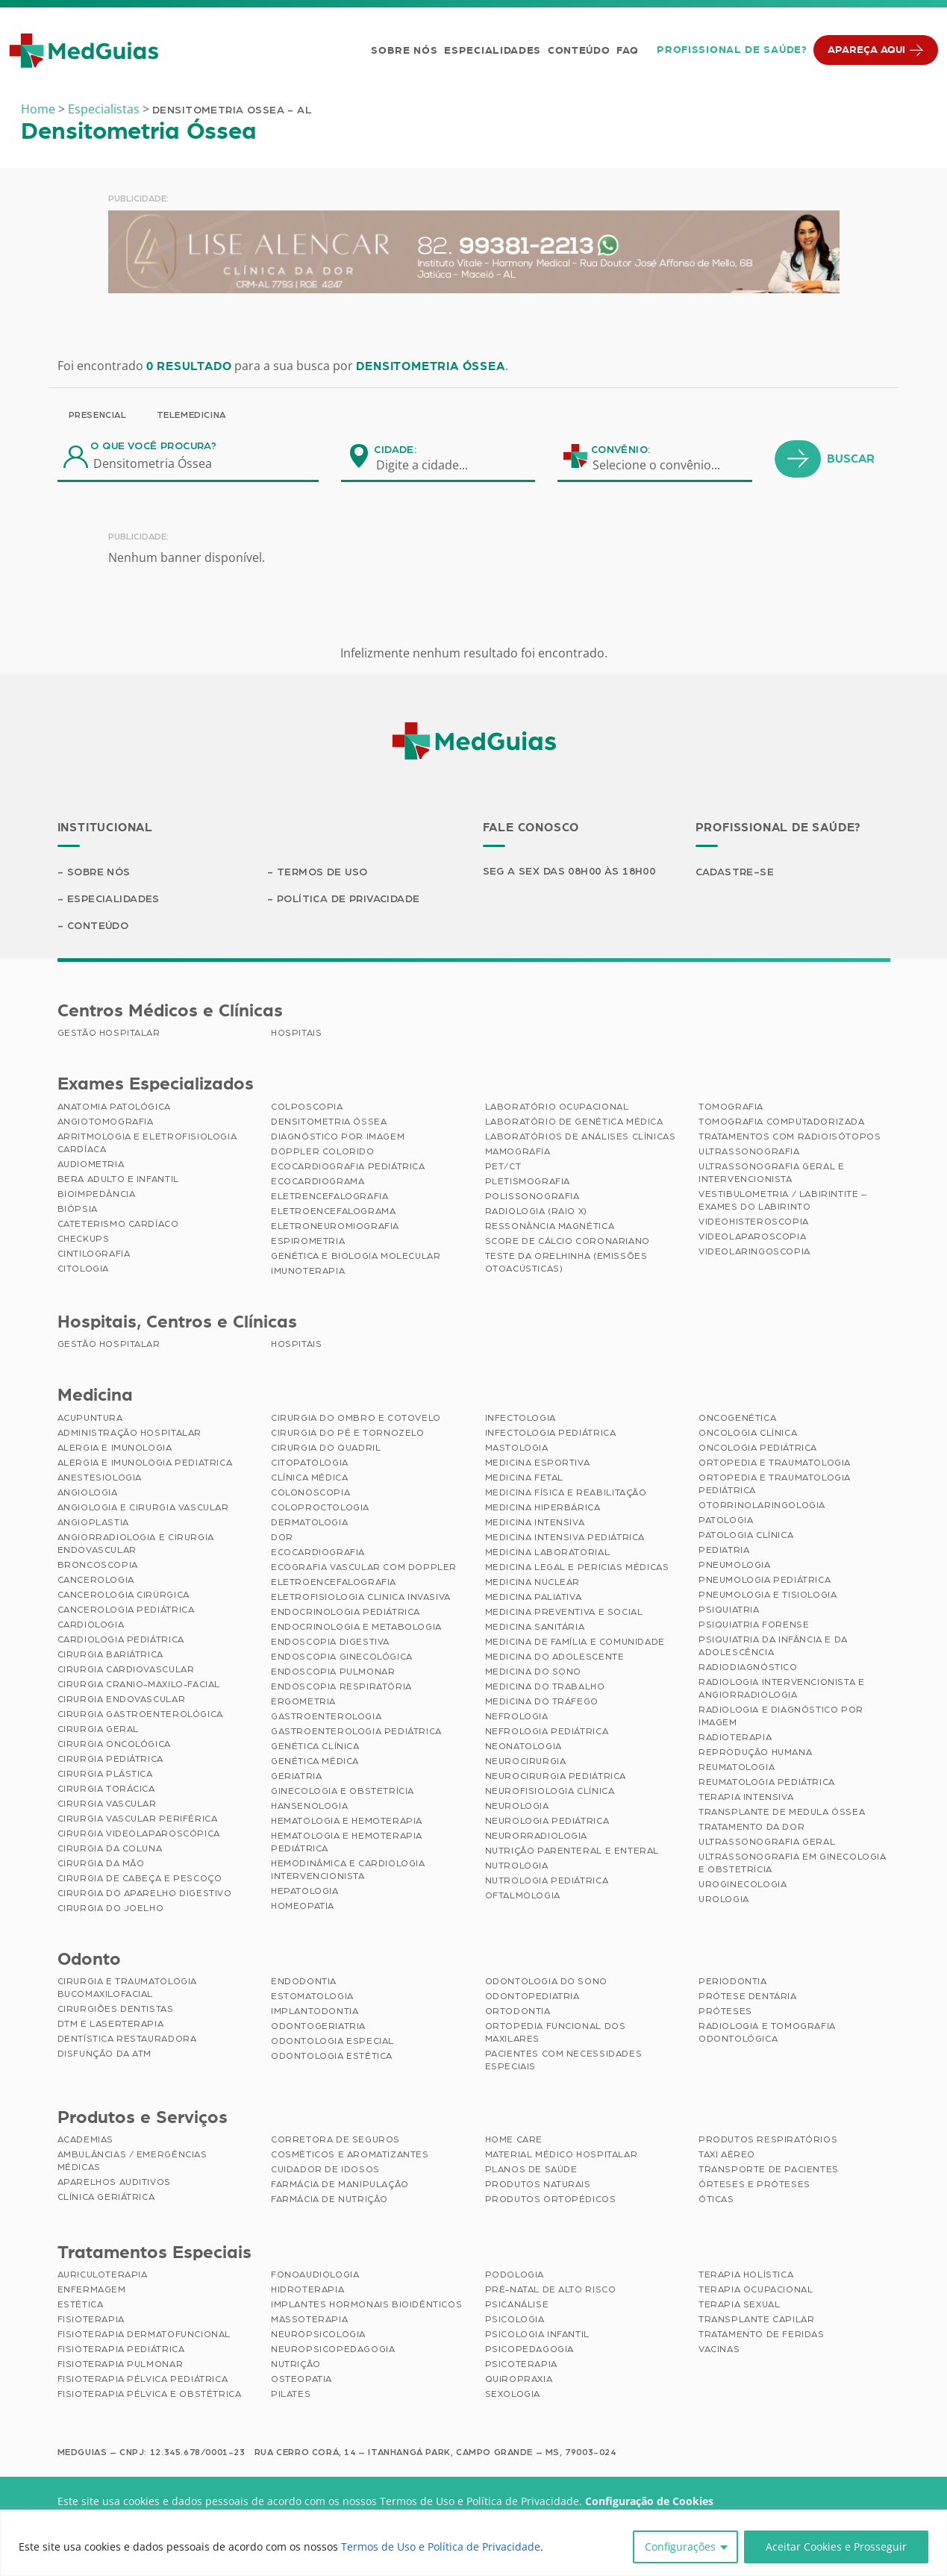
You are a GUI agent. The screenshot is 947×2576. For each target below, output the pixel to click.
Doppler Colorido (323, 1151)
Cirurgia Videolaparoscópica (138, 1833)
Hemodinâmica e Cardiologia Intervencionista (348, 1870)
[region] (473, 2543)
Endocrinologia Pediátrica (345, 1611)
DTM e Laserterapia (110, 2023)
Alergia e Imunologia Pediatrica (145, 1462)
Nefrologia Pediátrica (547, 1731)
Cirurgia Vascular (107, 1803)
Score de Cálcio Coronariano (567, 1241)
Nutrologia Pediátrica (547, 1880)
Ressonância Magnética (550, 1226)
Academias (85, 2139)
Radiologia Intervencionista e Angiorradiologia (781, 1688)
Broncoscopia (97, 1564)
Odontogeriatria (318, 2026)
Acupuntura (90, 1417)
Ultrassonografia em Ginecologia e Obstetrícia (792, 1863)
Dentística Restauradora (127, 2038)
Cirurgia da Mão (101, 1863)
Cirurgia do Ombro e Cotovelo (356, 1417)
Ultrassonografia (749, 1151)
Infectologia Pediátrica (550, 1432)
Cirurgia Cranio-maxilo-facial (138, 1684)
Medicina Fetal (524, 1477)
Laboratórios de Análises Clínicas (580, 1136)
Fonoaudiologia (315, 2274)
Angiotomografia (105, 1121)
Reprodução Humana (755, 1752)
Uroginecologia (742, 1884)
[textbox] (431, 465)
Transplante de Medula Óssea (781, 1811)
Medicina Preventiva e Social (564, 1611)
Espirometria (308, 1241)
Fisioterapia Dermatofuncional (144, 2334)
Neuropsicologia (318, 2334)
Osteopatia (301, 2379)
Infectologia (520, 1417)
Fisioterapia (91, 2319)
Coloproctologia (320, 1507)
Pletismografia (527, 1181)
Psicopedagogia (529, 2349)
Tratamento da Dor (751, 1826)
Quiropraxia (519, 2379)
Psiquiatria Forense (753, 1624)
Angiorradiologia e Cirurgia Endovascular (135, 1543)
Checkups (83, 1238)
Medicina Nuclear (533, 1582)
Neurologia (517, 1805)
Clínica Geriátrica (106, 2196)
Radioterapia (735, 1737)
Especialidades (492, 51)
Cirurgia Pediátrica (110, 1758)
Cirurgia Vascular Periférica (137, 1818)
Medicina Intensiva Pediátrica (565, 1537)
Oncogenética (737, 1417)
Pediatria (723, 1549)
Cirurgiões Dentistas (115, 2008)
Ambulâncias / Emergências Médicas (132, 2161)
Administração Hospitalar (129, 1432)
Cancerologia (95, 1579)
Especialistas (104, 109)
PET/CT (503, 1166)
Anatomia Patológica (114, 1106)
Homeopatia (302, 1905)
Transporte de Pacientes (768, 2169)
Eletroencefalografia (333, 1582)
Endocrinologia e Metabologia (356, 1626)
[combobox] (431, 465)
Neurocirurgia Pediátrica (555, 1776)
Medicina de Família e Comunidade (575, 1641)
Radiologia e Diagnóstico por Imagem (780, 1716)
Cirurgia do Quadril (326, 1447)
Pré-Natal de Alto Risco (550, 2289)
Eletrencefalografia (329, 1196)
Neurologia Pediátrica (547, 1820)
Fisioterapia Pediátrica (121, 2349)
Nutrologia (516, 1865)
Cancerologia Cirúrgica (123, 1594)
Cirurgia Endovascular (121, 1699)
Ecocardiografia (318, 1552)
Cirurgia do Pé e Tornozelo (348, 1432)
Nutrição (296, 2364)
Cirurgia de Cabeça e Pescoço (139, 1878)
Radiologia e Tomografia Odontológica (767, 2032)
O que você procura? (153, 446)
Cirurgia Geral (98, 1729)
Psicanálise (517, 2304)
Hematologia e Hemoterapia (346, 1820)
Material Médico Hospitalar (561, 2154)
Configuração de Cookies (649, 2501)
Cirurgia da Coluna (110, 1848)
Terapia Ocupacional (755, 2289)
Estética (80, 2304)
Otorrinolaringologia (761, 1505)
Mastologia (516, 1447)
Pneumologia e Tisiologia (767, 1594)
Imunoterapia (308, 1270)
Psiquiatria (729, 1609)
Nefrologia (516, 1716)
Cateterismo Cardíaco (118, 1223)
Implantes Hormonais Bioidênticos (366, 2304)
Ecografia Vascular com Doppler (364, 1567)
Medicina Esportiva (537, 1462)
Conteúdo (579, 51)
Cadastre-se (735, 872)
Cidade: (395, 450)
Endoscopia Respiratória (341, 1686)
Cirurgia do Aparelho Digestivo (144, 1893)
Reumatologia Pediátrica (766, 1782)
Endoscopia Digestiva (330, 1641)
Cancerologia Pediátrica (126, 1609)
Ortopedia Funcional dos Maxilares (555, 2032)
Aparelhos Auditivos (114, 2182)
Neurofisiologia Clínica (550, 1790)
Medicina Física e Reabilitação (566, 1492)
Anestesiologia (99, 1477)
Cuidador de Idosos (325, 2169)
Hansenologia (309, 1805)
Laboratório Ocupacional (557, 1106)
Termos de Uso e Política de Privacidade (440, 2546)
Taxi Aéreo (726, 2154)
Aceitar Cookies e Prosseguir (836, 2546)
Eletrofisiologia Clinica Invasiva (361, 1596)
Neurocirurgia (525, 1761)
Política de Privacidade (348, 899)
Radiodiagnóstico (748, 1667)
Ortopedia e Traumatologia (774, 1462)
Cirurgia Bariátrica (110, 1654)
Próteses (725, 2011)
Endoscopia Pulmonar (333, 1671)
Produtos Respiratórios (767, 2139)
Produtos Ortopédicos (550, 2199)
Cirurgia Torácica (106, 1788)
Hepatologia (305, 1890)
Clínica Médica (309, 1477)
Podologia (514, 2274)
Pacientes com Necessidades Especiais (564, 2060)
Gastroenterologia (326, 1716)
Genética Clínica (315, 1746)
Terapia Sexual (739, 2304)
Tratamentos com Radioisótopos (789, 1136)
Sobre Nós (404, 51)
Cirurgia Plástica (105, 1773)
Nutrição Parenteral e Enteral (572, 1850)
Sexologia (512, 2393)
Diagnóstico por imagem (337, 1136)
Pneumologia (734, 1564)
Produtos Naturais (538, 2184)
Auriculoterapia (102, 2274)
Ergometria (303, 1701)
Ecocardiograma (317, 1181)
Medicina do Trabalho (545, 1686)
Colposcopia (307, 1106)
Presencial (98, 414)
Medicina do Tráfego (541, 1701)
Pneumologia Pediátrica (764, 1579)
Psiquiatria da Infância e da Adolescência (773, 1646)
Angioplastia (93, 1522)
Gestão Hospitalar (108, 1032)
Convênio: (621, 450)
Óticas (716, 2199)
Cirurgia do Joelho (110, 1908)
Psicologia (515, 2319)
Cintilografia (94, 1253)
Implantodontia (314, 2011)
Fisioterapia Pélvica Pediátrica (142, 2379)
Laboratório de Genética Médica (574, 1121)
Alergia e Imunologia (114, 1447)
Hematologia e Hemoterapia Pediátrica (346, 1842)
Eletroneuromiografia (335, 1226)
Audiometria (91, 1164)
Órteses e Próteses (754, 2184)
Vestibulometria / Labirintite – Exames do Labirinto (782, 1200)
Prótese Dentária (747, 1996)
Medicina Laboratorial (547, 1552)
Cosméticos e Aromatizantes (350, 2154)
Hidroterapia (307, 2289)
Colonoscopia (310, 1492)
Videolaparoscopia (752, 1236)
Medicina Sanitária (535, 1626)
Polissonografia (532, 1196)
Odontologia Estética (332, 2055)
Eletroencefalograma (333, 1211)
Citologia (83, 1268)
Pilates (290, 2393)
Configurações (680, 2546)
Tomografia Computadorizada (781, 1121)
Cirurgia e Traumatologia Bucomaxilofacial (127, 1987)
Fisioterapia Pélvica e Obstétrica (149, 2393)
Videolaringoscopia (754, 1251)
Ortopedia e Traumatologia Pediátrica (774, 1484)
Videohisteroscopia (753, 1221)
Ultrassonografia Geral (766, 1841)
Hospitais (296, 1032)
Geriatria (296, 1776)
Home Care (514, 2139)
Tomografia (730, 1106)
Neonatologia (523, 1746)
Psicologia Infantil (537, 2334)
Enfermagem (91, 2289)
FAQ (627, 51)
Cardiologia (91, 1624)
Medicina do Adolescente (555, 1656)
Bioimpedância (96, 1193)
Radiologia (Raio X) (536, 1211)
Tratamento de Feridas (761, 2334)
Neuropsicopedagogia (333, 2349)
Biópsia (77, 1208)
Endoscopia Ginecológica (342, 1656)
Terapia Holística (745, 2274)
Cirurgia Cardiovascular (126, 1669)
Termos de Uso (322, 872)
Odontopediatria (532, 1996)
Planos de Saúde (531, 2169)
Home (38, 109)
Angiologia (87, 1492)
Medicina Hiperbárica (543, 1507)
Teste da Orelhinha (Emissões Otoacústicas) (566, 1262)
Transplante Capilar (756, 2319)
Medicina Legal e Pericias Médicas (577, 1567)
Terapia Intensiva (745, 1796)
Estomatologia (312, 1996)
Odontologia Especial (332, 2040)
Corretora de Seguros (335, 2139)
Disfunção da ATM (104, 2053)
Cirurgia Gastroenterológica (140, 1714)
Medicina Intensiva (535, 1522)
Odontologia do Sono (546, 1981)
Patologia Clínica (745, 1535)
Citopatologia (310, 1462)
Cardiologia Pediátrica (120, 1639)
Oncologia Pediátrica (757, 1447)
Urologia (723, 1899)
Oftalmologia (522, 1895)
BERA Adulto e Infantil (118, 1179)
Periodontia (732, 1981)
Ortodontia (518, 2011)
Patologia (725, 1520)
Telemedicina (191, 414)
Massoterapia (309, 2319)
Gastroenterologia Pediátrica (356, 1731)
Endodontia (304, 1981)
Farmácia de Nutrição (329, 2199)
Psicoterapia (521, 2364)
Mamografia (518, 1151)
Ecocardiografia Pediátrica (348, 1166)
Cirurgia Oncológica (114, 1743)
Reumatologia (736, 1767)
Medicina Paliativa (533, 1596)
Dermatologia (309, 1522)
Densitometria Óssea (329, 1121)
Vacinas (719, 2349)
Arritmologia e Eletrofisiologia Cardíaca (147, 1143)
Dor (282, 1537)
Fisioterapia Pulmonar (120, 2364)
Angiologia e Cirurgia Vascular (143, 1507)
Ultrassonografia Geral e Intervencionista (771, 1173)
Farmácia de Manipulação (340, 2184)
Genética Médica (315, 1761)
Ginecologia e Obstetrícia (342, 1790)
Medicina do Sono (533, 1671)
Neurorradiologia (536, 1835)
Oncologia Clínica (747, 1432)
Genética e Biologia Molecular (355, 1255)
